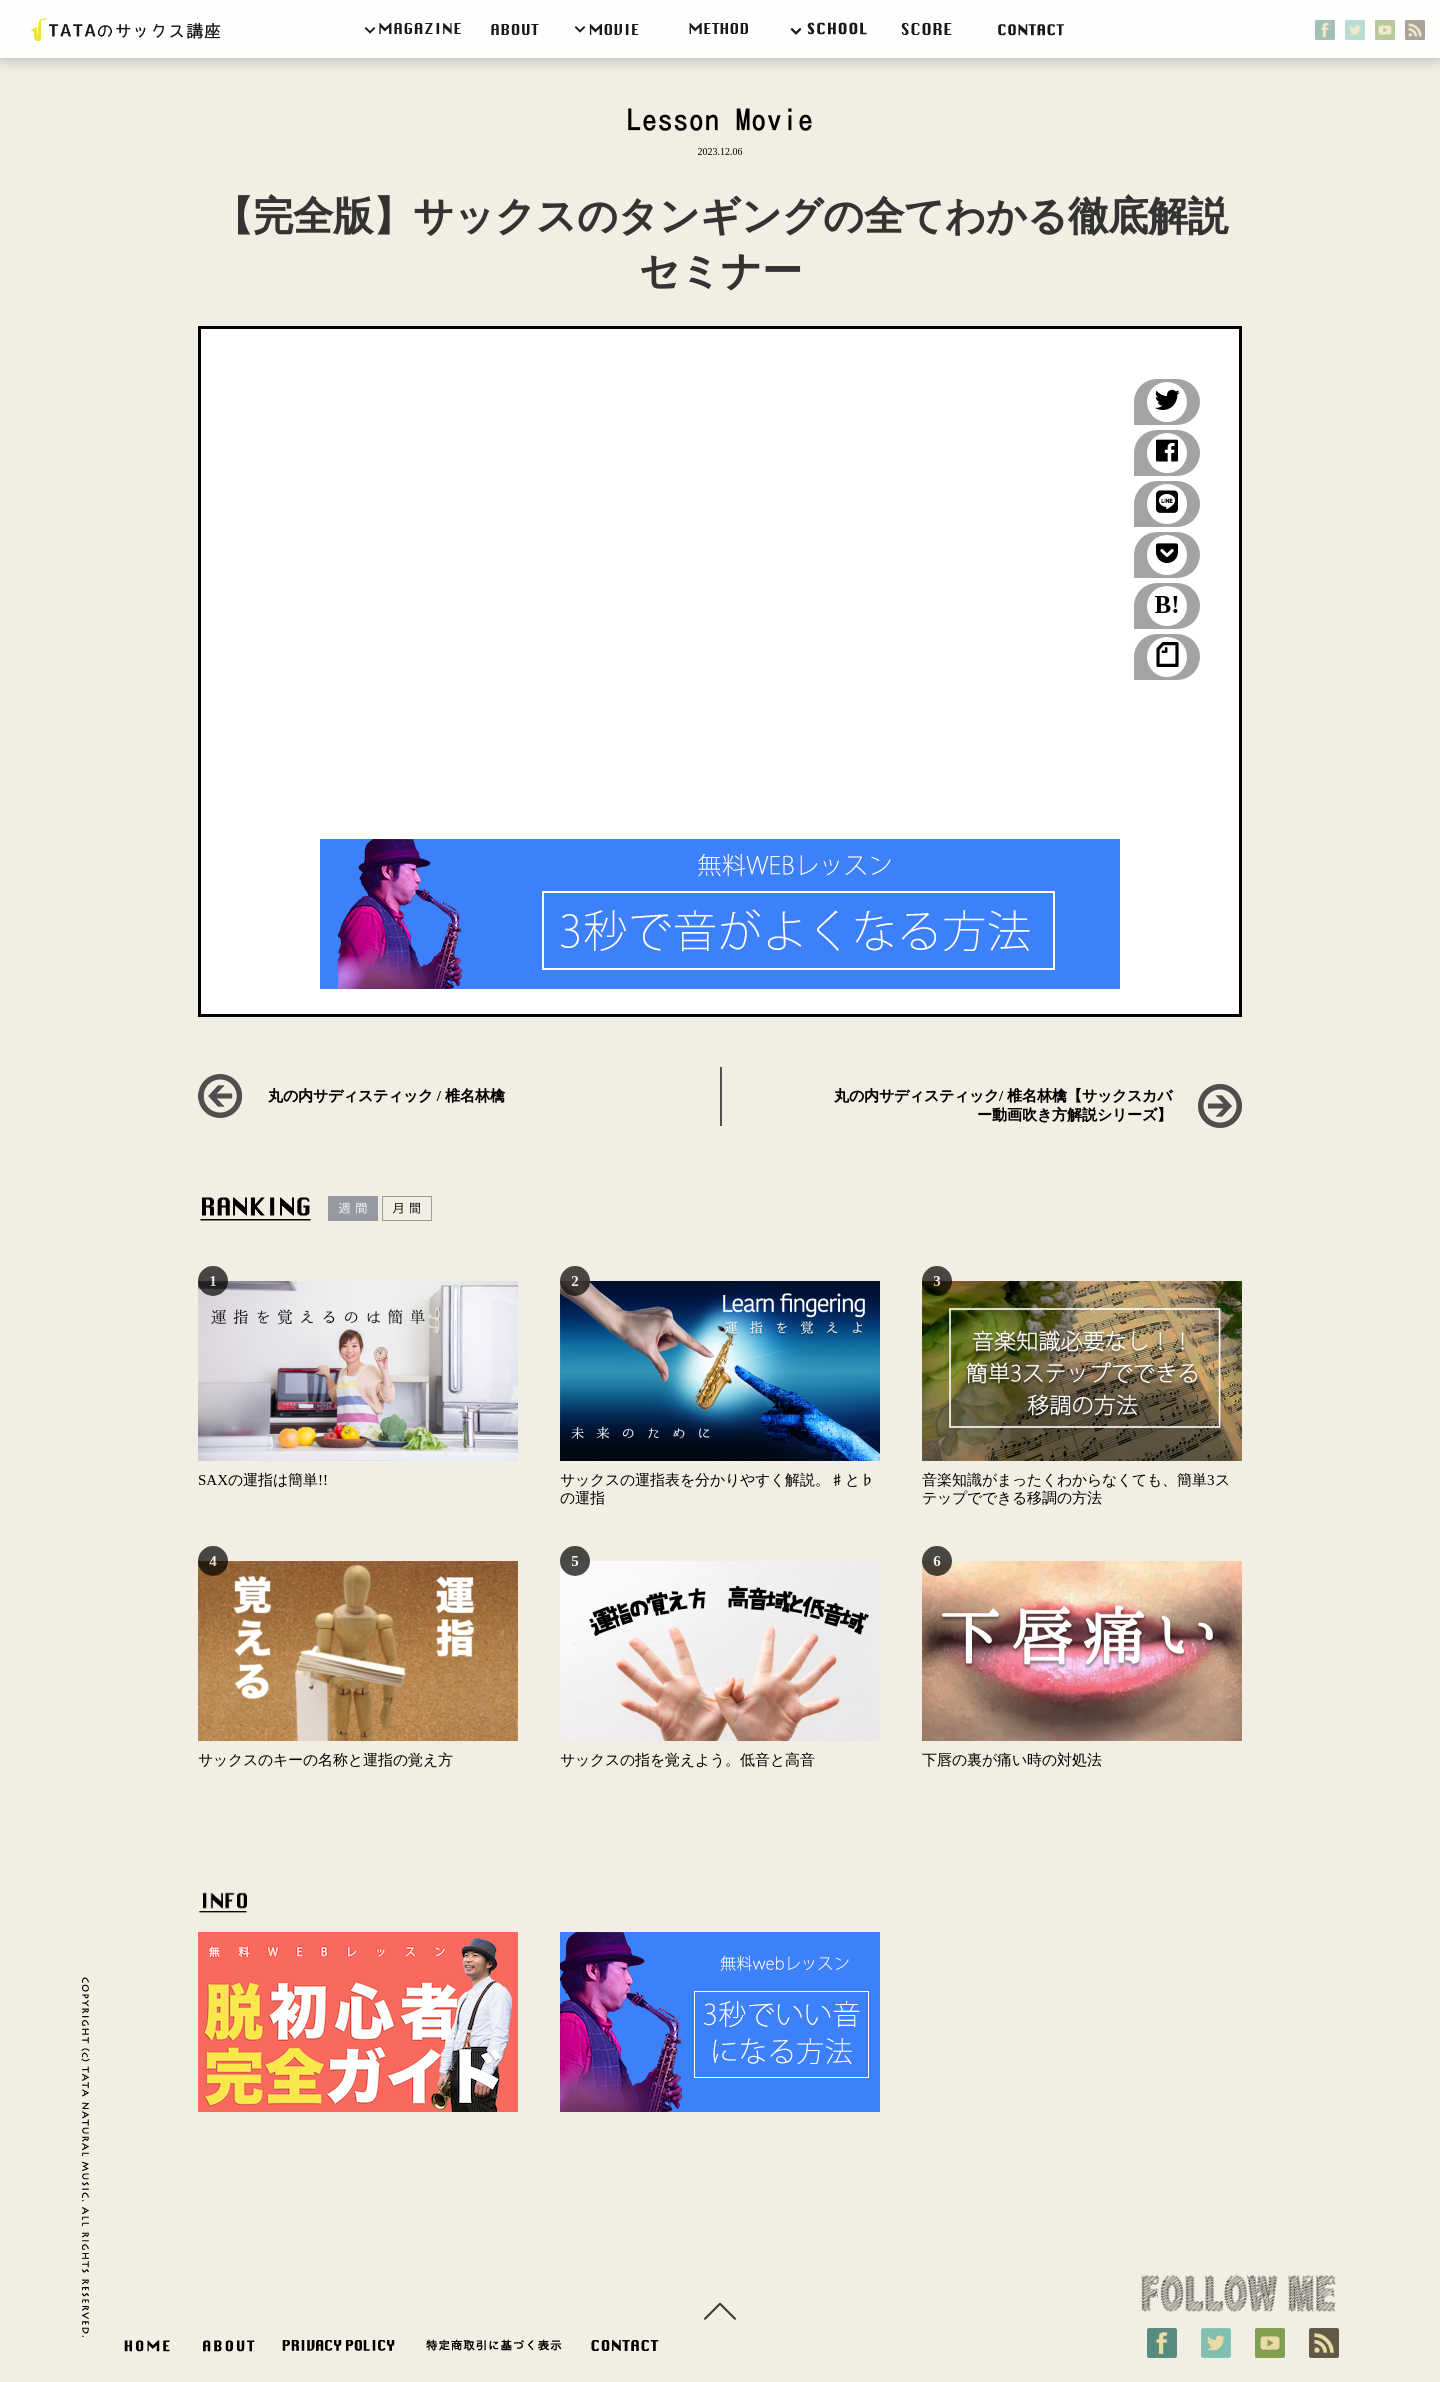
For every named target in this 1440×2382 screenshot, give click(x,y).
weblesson (721, 29)
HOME (147, 2350)
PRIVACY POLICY (339, 2350)
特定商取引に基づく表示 (494, 2350)
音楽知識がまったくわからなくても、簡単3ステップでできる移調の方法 (1076, 1489)
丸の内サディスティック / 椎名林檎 (386, 1096)
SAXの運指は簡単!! (263, 1480)
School (834, 29)
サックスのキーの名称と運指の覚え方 (325, 1760)
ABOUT (228, 2350)
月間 (407, 1208)
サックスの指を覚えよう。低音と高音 (687, 1760)
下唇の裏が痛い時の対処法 (1012, 1760)
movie (610, 29)
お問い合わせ (629, 2350)
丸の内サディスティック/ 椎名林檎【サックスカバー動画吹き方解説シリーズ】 (1003, 1105)
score (935, 29)
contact (1035, 29)
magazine (415, 29)
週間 (353, 1208)
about (518, 29)
